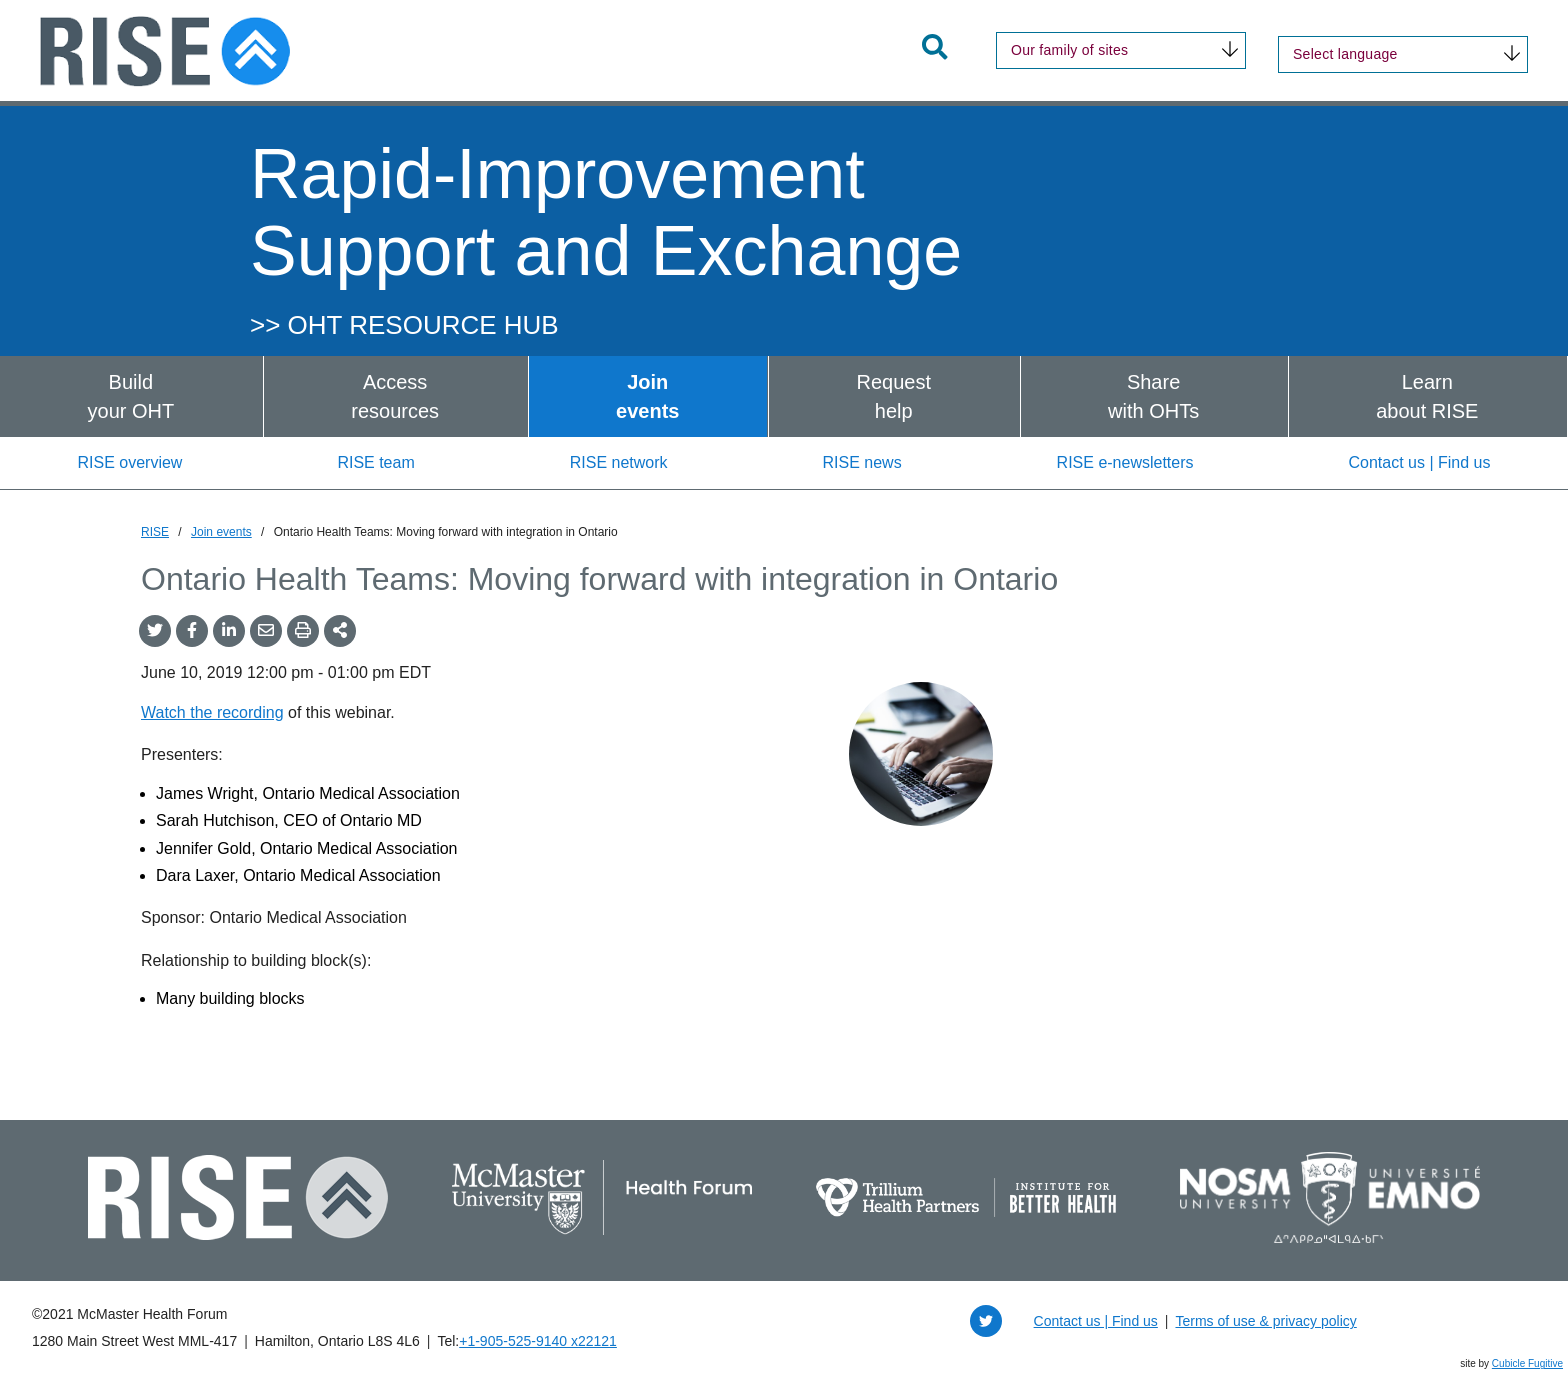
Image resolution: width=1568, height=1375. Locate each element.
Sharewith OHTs (1153, 396)
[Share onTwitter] (155, 630)
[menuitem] (131, 396)
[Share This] (340, 630)
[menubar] (784, 396)
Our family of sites (1069, 50)
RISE (155, 532)
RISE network (619, 462)
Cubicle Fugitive (1527, 1363)
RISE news (861, 462)
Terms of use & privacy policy (1265, 1321)
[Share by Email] (266, 630)
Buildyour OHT (131, 396)
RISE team (375, 462)
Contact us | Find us (1420, 462)
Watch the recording (212, 712)
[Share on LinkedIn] (229, 630)
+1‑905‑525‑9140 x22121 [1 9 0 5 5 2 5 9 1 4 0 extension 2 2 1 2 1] (538, 1341)
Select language (1345, 54)
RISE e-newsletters (1125, 462)
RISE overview (129, 462)
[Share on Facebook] (192, 630)
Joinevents (647, 396)
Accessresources (395, 396)
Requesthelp (893, 396)
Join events (221, 532)
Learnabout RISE (1427, 396)
